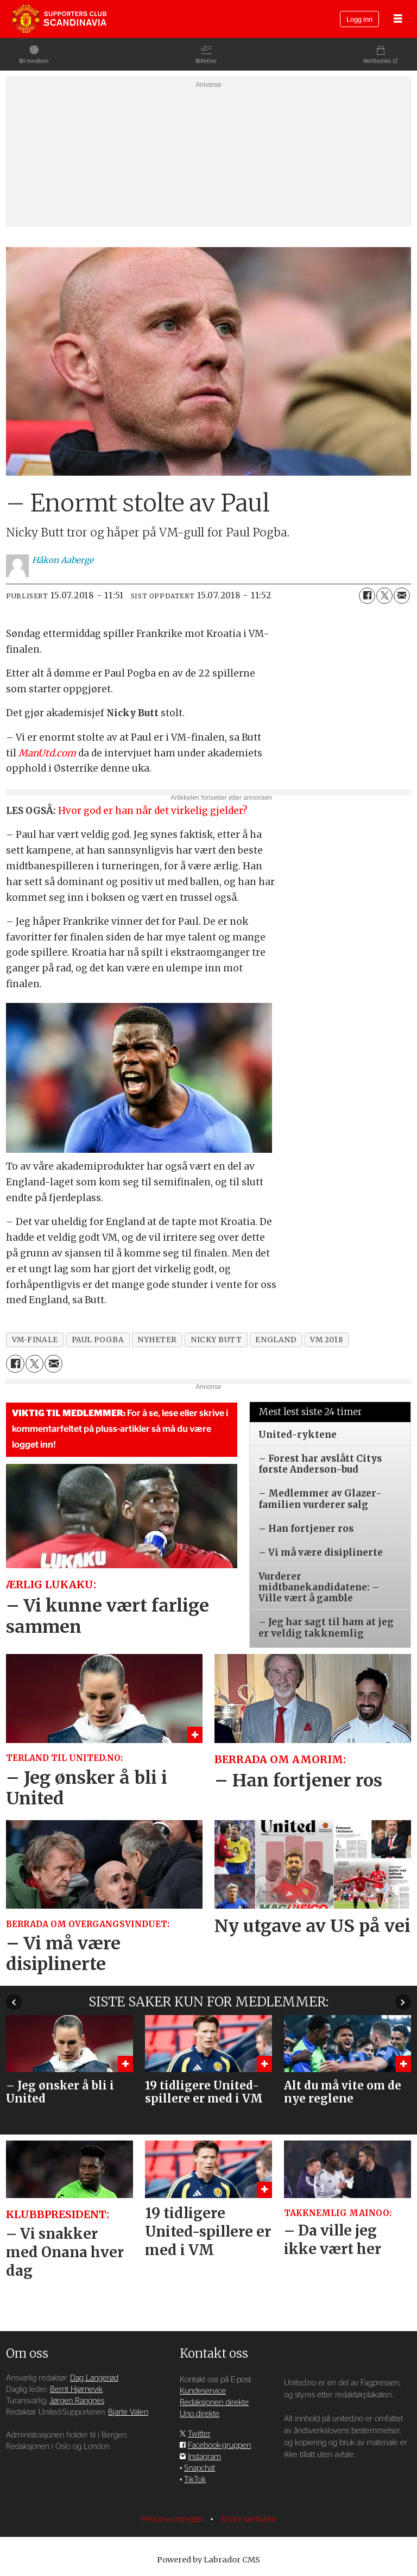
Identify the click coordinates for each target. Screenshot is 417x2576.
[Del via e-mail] (402, 596)
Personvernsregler (173, 2519)
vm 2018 (326, 1339)
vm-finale (35, 1339)
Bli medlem (34, 61)
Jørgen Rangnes (76, 2401)
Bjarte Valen (128, 2412)
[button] (403, 2002)
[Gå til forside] (59, 19)
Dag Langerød (94, 2378)
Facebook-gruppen (219, 2445)
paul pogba (98, 1339)
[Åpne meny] (398, 19)
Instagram (204, 2457)
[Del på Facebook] (367, 596)
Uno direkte (199, 2414)
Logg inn (359, 19)
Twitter (199, 2434)
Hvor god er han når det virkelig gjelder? (153, 811)
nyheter (157, 1339)
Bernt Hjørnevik (76, 2389)
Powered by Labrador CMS (208, 2560)
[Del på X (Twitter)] (384, 596)
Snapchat (199, 2468)
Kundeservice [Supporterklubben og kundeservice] (203, 2391)
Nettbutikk (377, 61)
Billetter (206, 61)
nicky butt (216, 1339)
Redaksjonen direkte (214, 2402)
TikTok (195, 2480)
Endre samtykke (249, 2519)
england (275, 1339)
